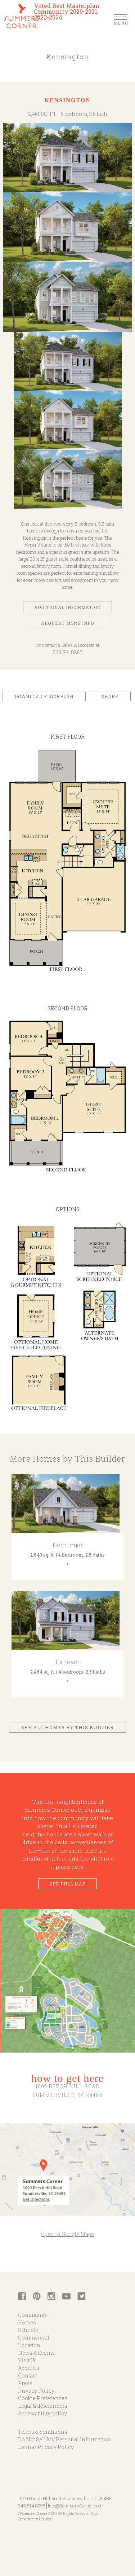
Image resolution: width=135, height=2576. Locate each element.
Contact (27, 2375)
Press (25, 2383)
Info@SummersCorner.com (75, 2505)
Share (109, 696)
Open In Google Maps (67, 2234)
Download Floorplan (44, 696)
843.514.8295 (67, 652)
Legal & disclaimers (42, 2405)
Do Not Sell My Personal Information (64, 2439)
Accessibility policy (42, 2413)
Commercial (33, 2337)
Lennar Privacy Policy (46, 2447)
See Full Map (67, 1884)
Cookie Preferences (42, 2398)
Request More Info (67, 623)
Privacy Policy (36, 2390)
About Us (28, 2367)
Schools (28, 2330)
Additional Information (67, 607)
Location (29, 2345)
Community (33, 2314)
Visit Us (27, 2360)
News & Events (36, 2352)
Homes (27, 2322)
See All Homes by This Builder (67, 1727)
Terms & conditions (42, 2431)
